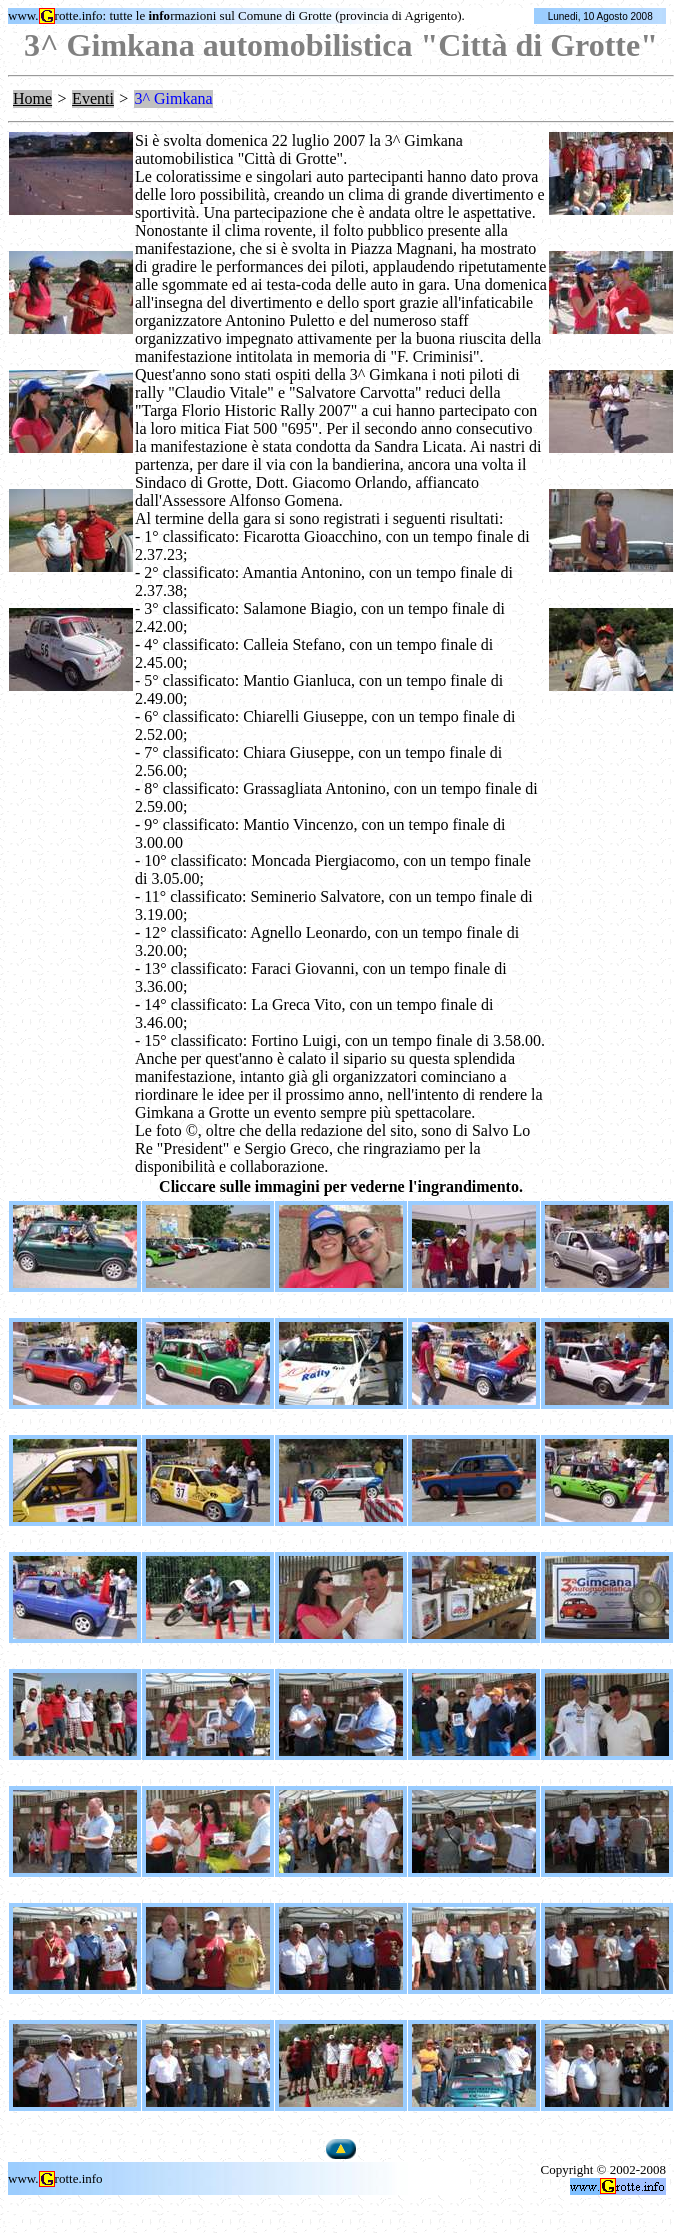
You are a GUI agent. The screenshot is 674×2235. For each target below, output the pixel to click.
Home (32, 98)
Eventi (93, 98)
